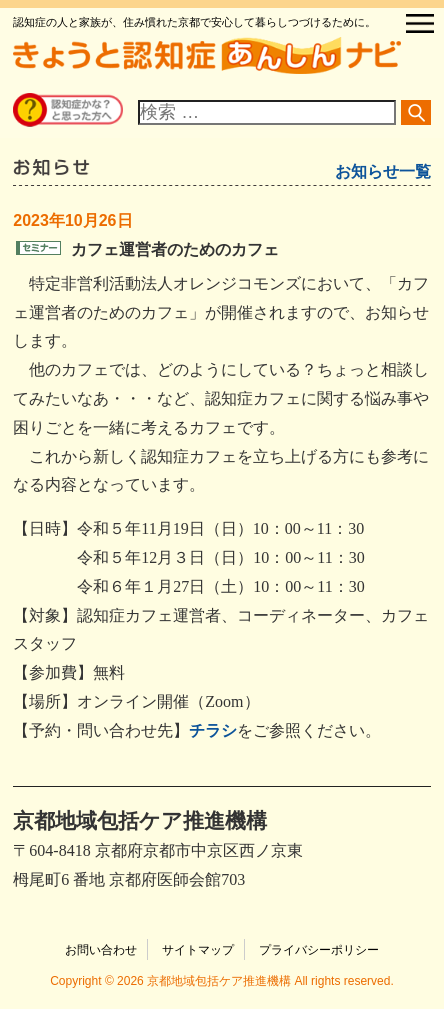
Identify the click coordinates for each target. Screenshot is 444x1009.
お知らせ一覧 (383, 171)
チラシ (213, 730)
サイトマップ (198, 950)
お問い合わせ (101, 950)
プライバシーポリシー (319, 950)
